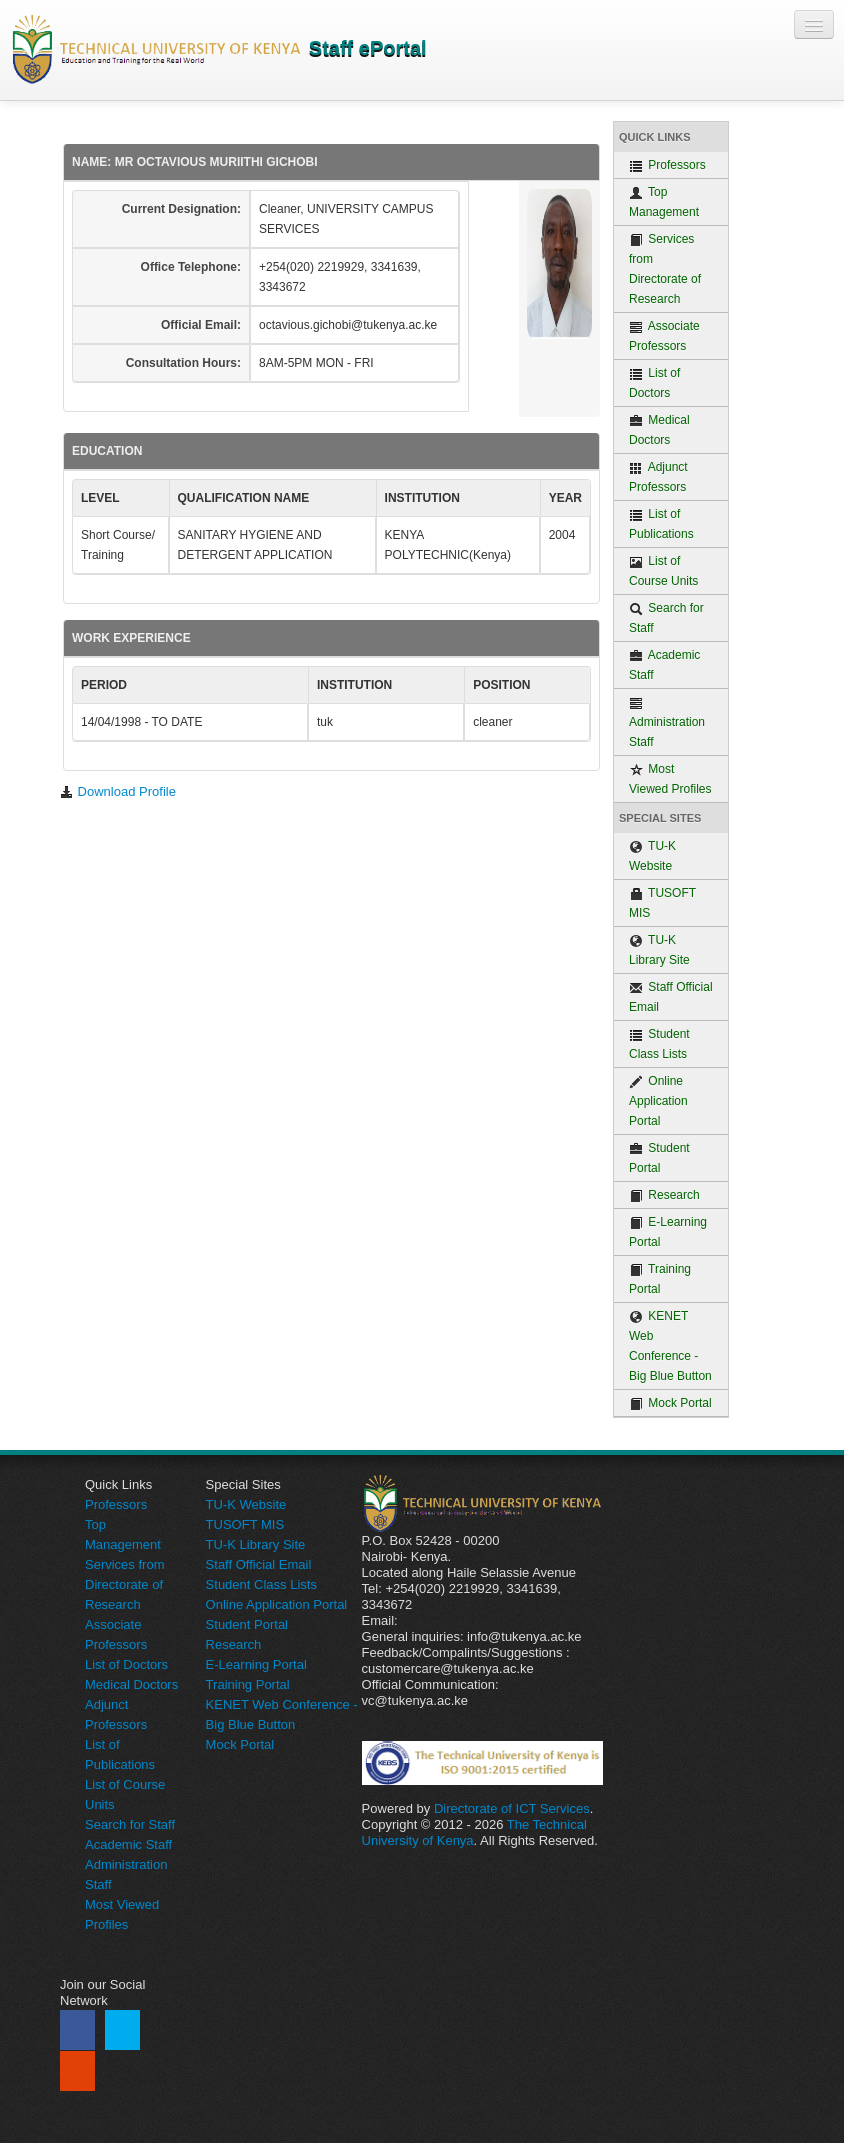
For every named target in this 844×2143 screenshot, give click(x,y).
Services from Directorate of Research (665, 269)
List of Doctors (654, 383)
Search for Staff (666, 618)
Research (664, 1195)
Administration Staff (667, 722)
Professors (667, 165)
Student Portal (659, 1158)
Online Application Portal (658, 1101)
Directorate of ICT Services (512, 1808)
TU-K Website (652, 856)
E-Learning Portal (668, 1232)
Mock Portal (670, 1403)
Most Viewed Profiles (670, 779)
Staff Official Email (671, 997)
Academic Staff (664, 665)
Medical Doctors (659, 430)
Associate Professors (664, 336)
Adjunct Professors (658, 477)
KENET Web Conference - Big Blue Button (670, 1346)
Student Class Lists (659, 1044)
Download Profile (118, 791)
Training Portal (660, 1279)
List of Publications (661, 524)
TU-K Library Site (659, 950)
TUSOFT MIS (662, 903)
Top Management (664, 202)
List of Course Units (663, 571)
